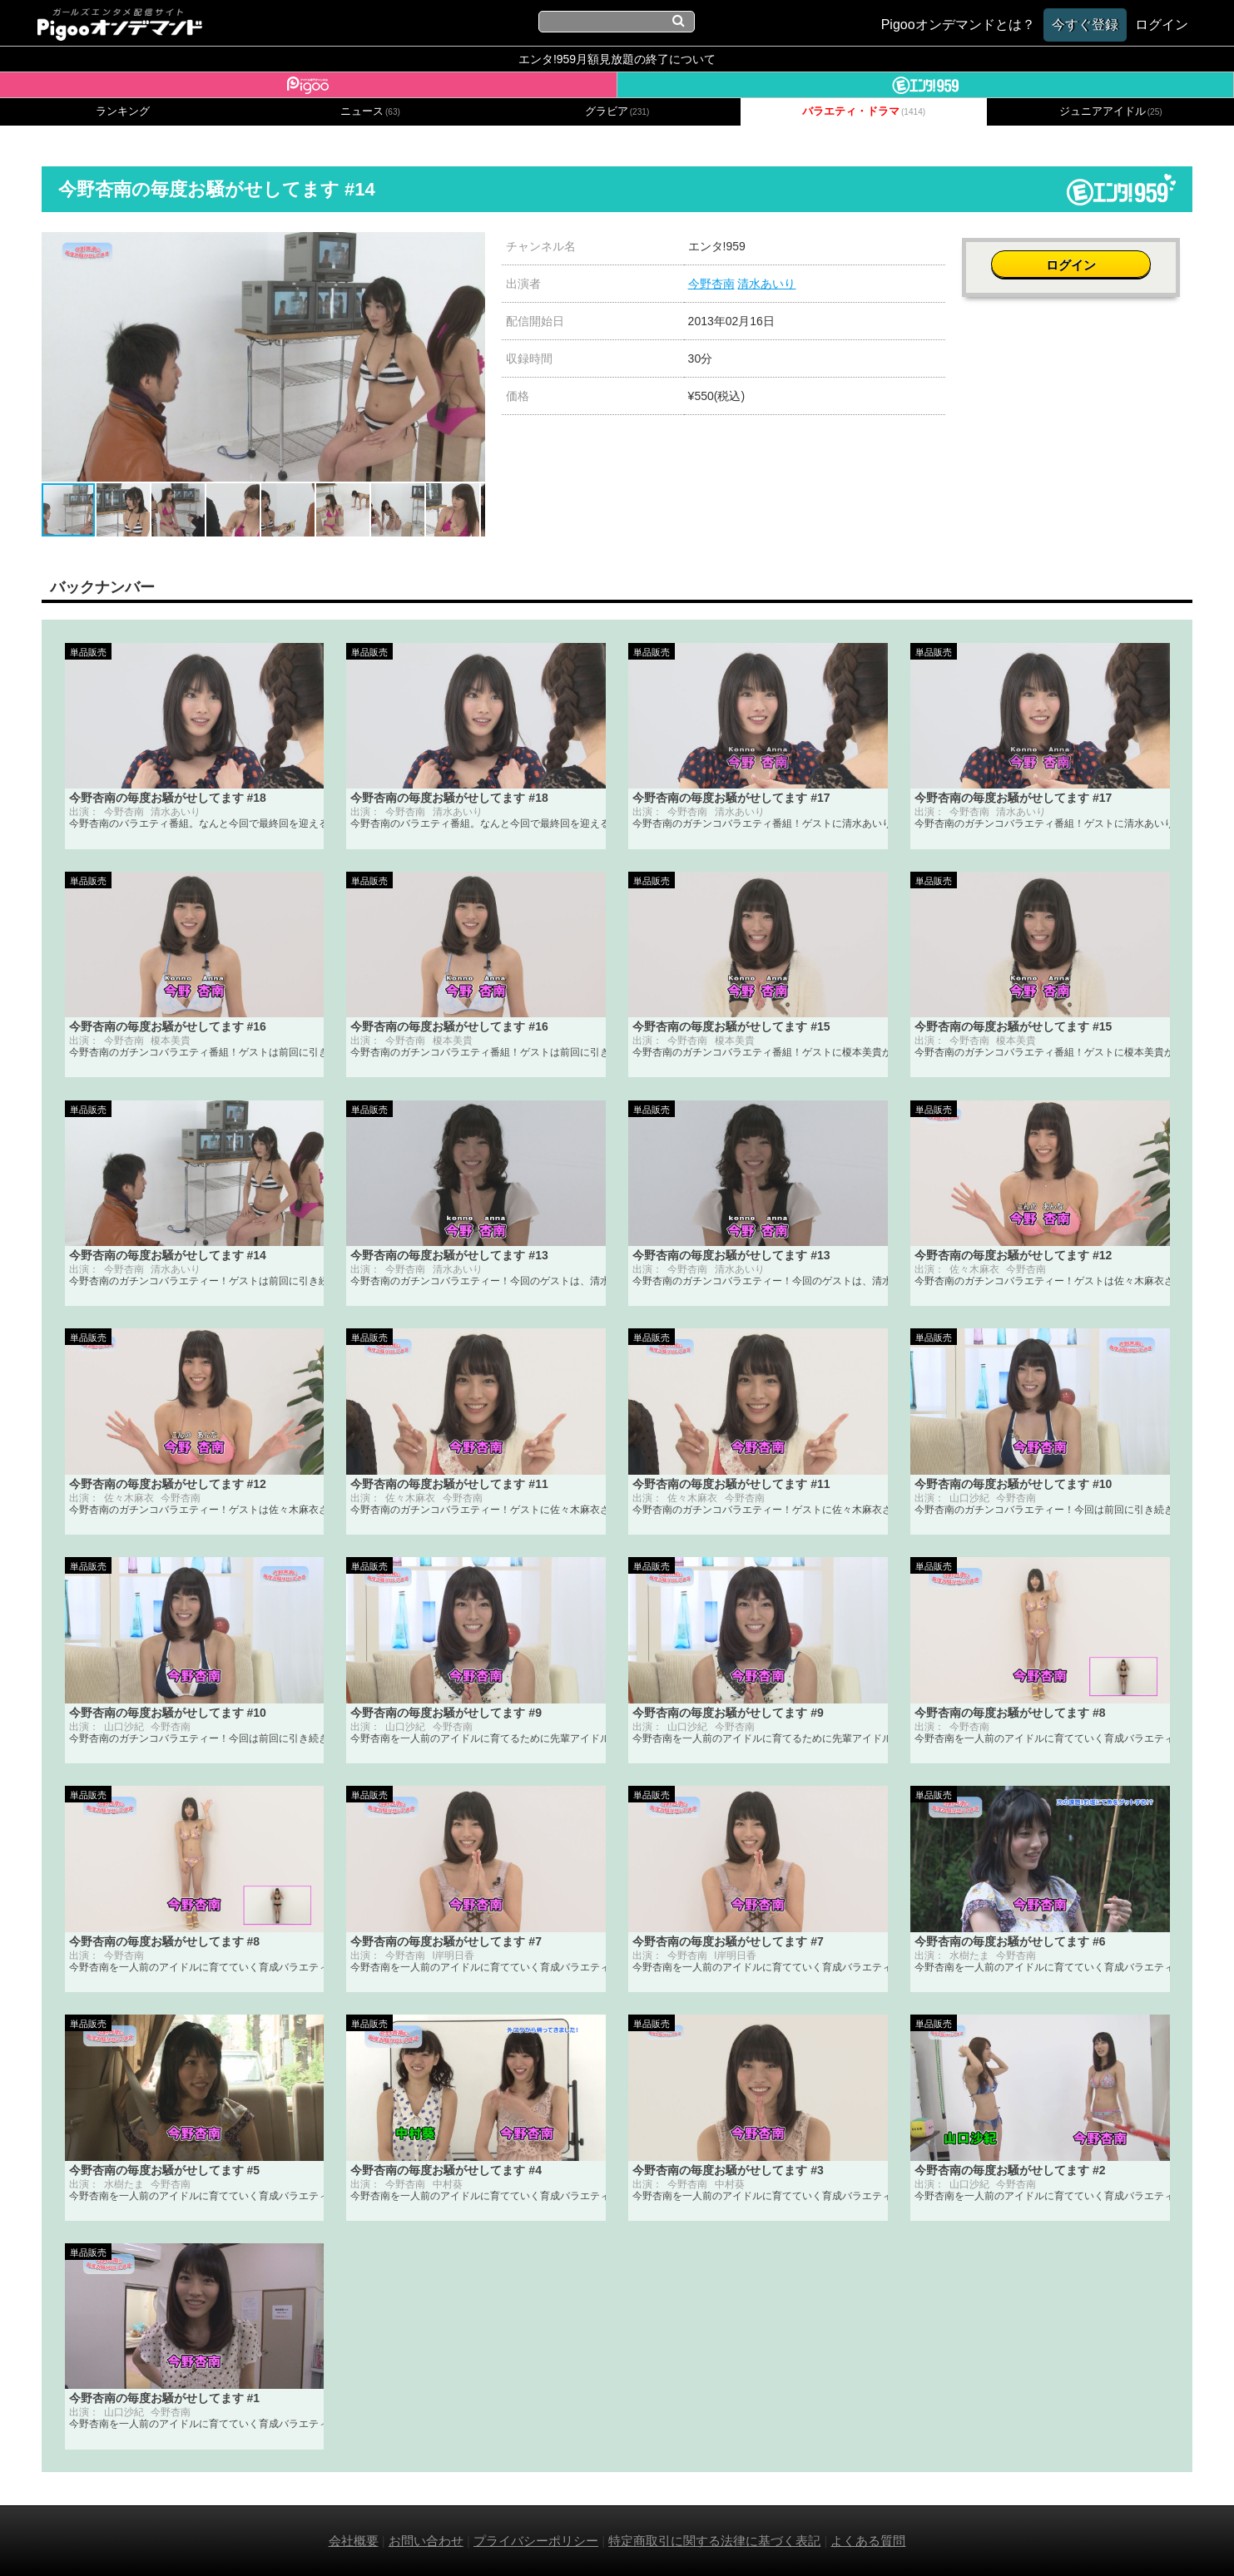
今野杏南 (711, 283)
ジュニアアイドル (1110, 111)
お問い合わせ (426, 2541)
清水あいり (766, 283)
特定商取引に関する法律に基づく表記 (714, 2541)
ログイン (1078, 255)
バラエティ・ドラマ (863, 111)
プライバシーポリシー (535, 2541)
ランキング (123, 111)
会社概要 (354, 2541)
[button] (470, 247)
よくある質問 (867, 2541)
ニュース (370, 111)
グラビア (617, 111)
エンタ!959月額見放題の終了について (617, 59)
